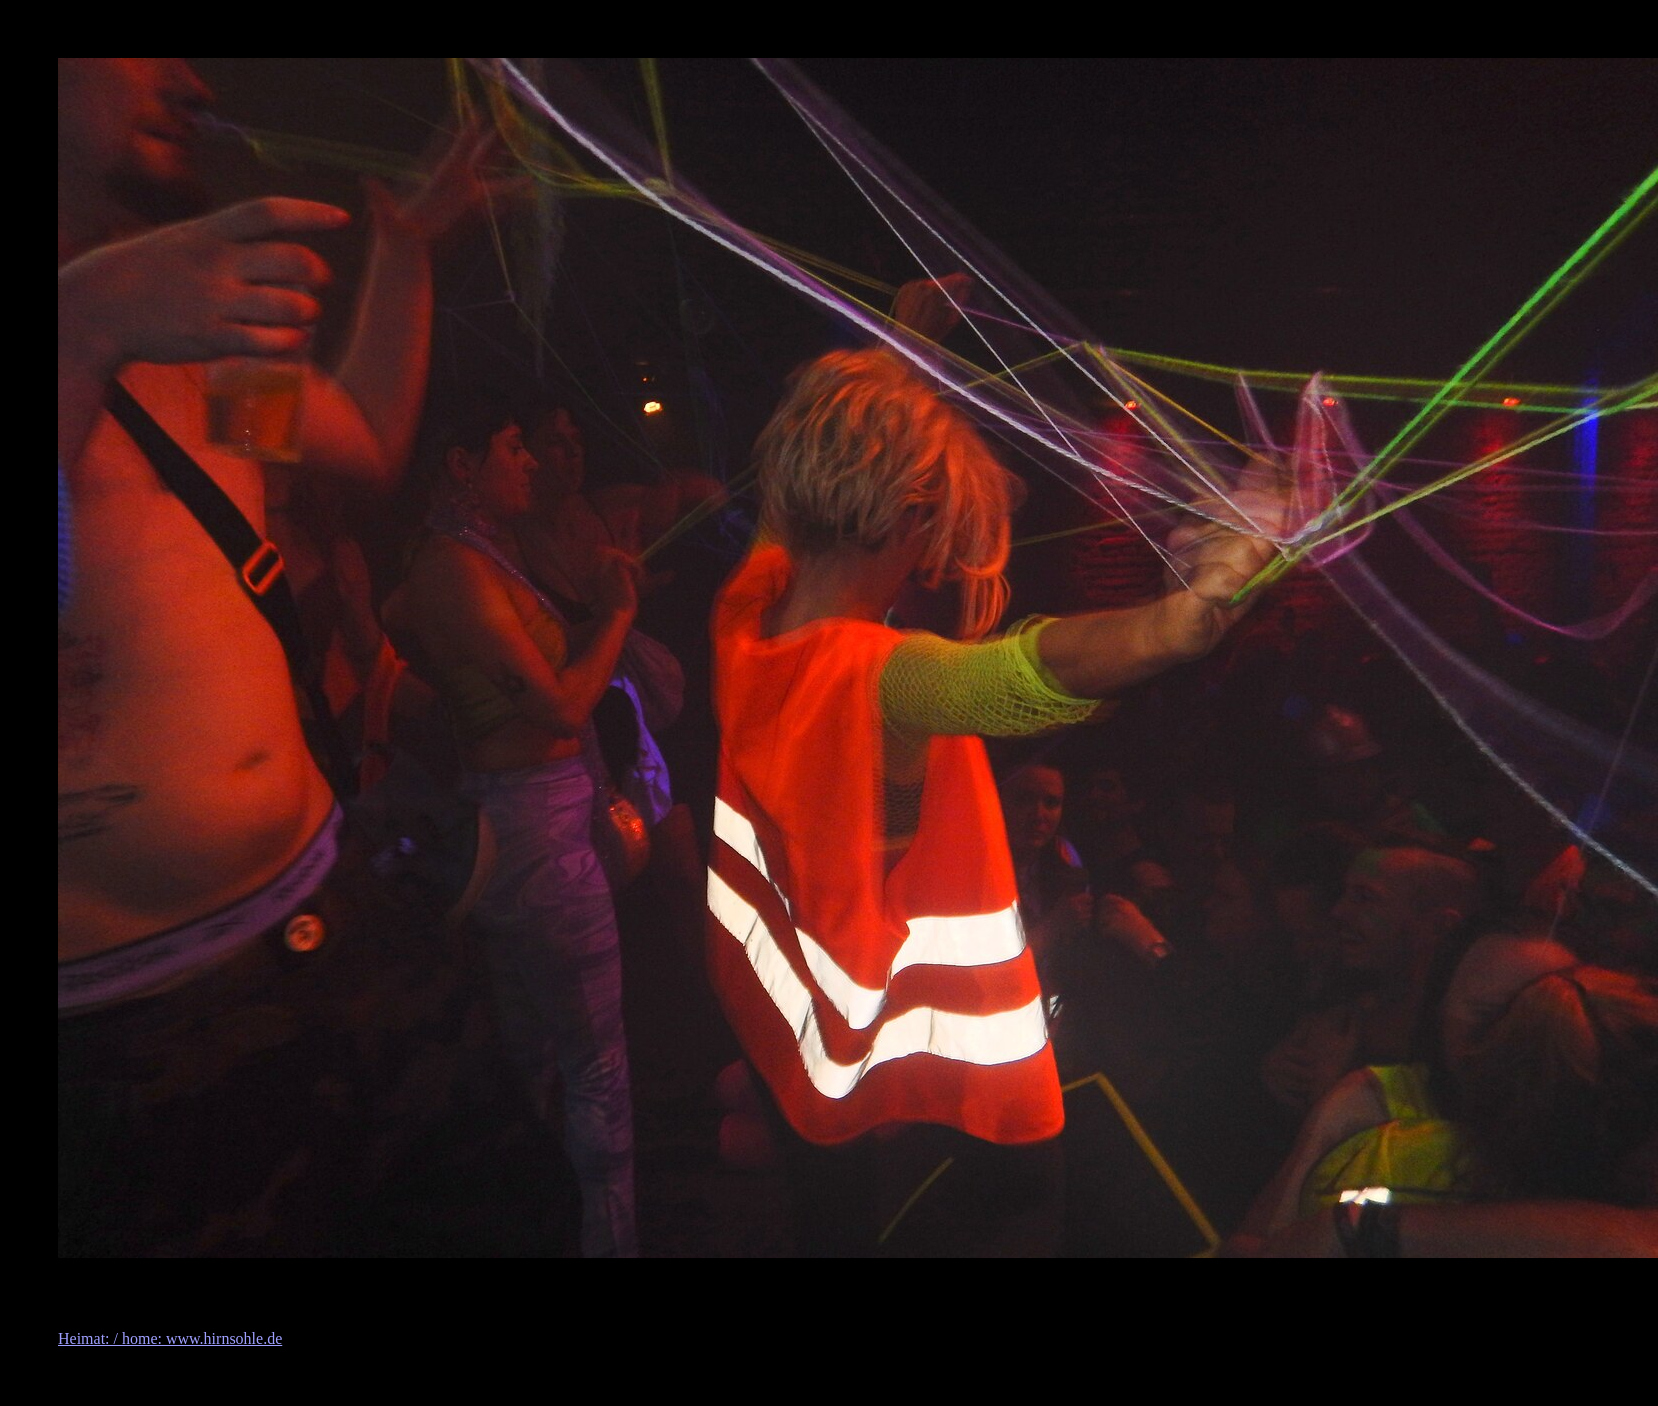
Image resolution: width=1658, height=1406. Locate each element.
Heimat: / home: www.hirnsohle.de (170, 1338)
